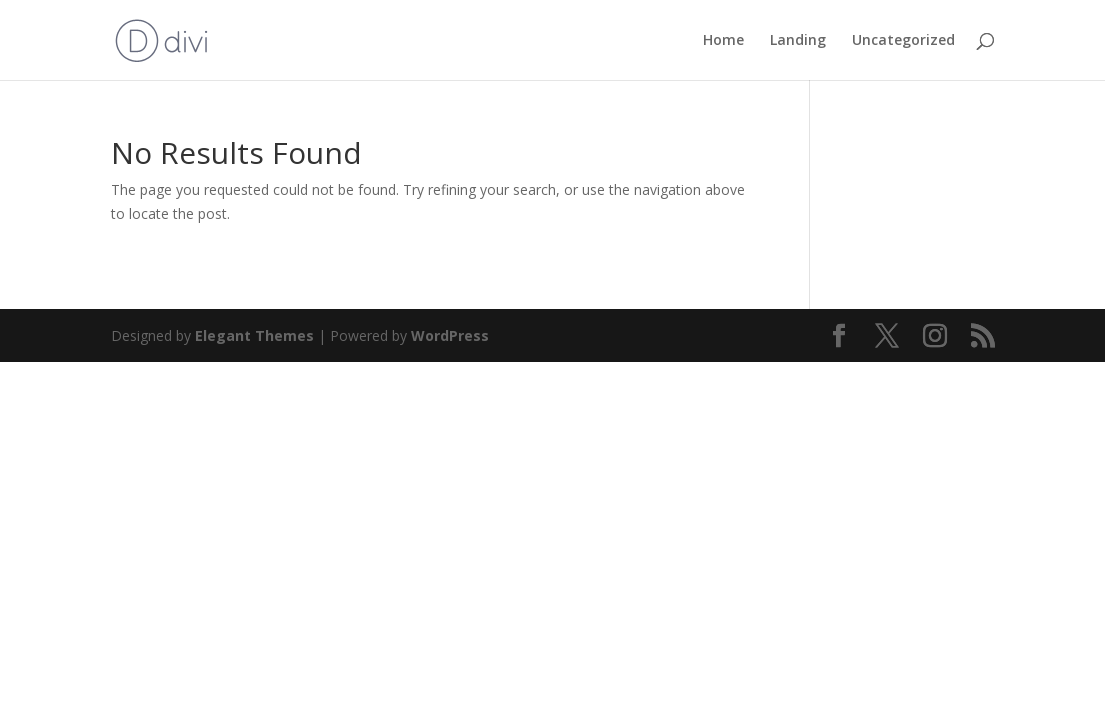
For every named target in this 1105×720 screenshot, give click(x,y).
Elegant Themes (254, 335)
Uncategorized (903, 41)
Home (723, 41)
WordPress (450, 335)
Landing (798, 41)
